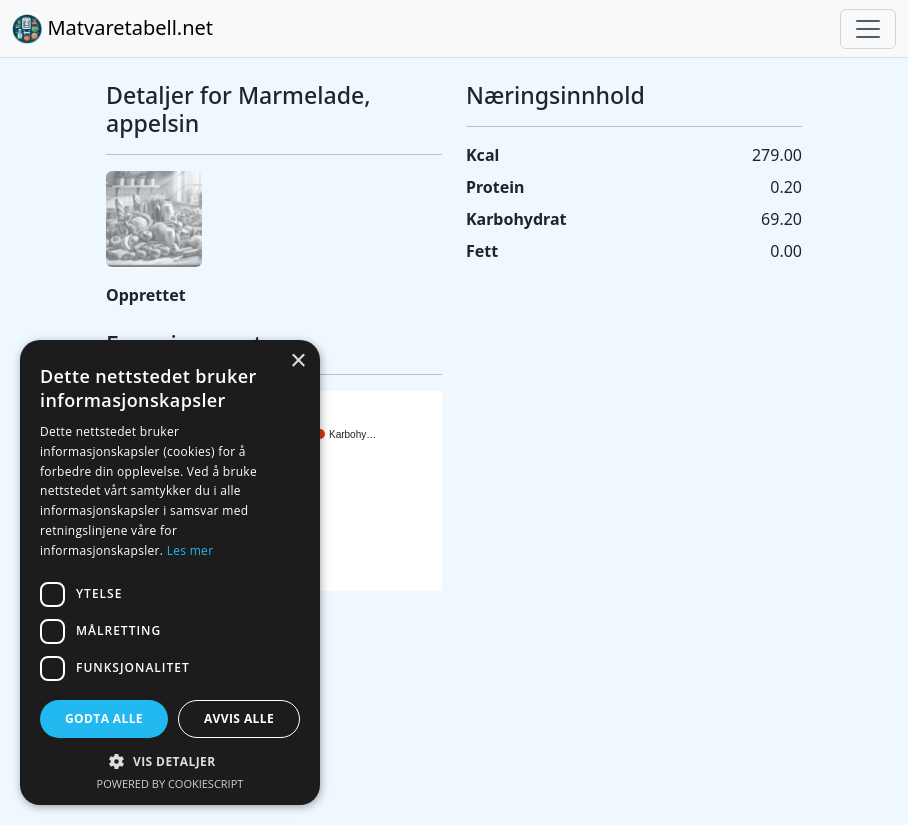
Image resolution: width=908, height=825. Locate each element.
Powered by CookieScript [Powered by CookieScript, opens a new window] (170, 783)
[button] (170, 761)
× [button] (297, 361)
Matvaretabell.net (112, 29)
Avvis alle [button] (239, 718)
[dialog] (170, 572)
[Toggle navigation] (868, 29)
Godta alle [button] (104, 718)
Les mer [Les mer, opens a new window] (190, 550)
